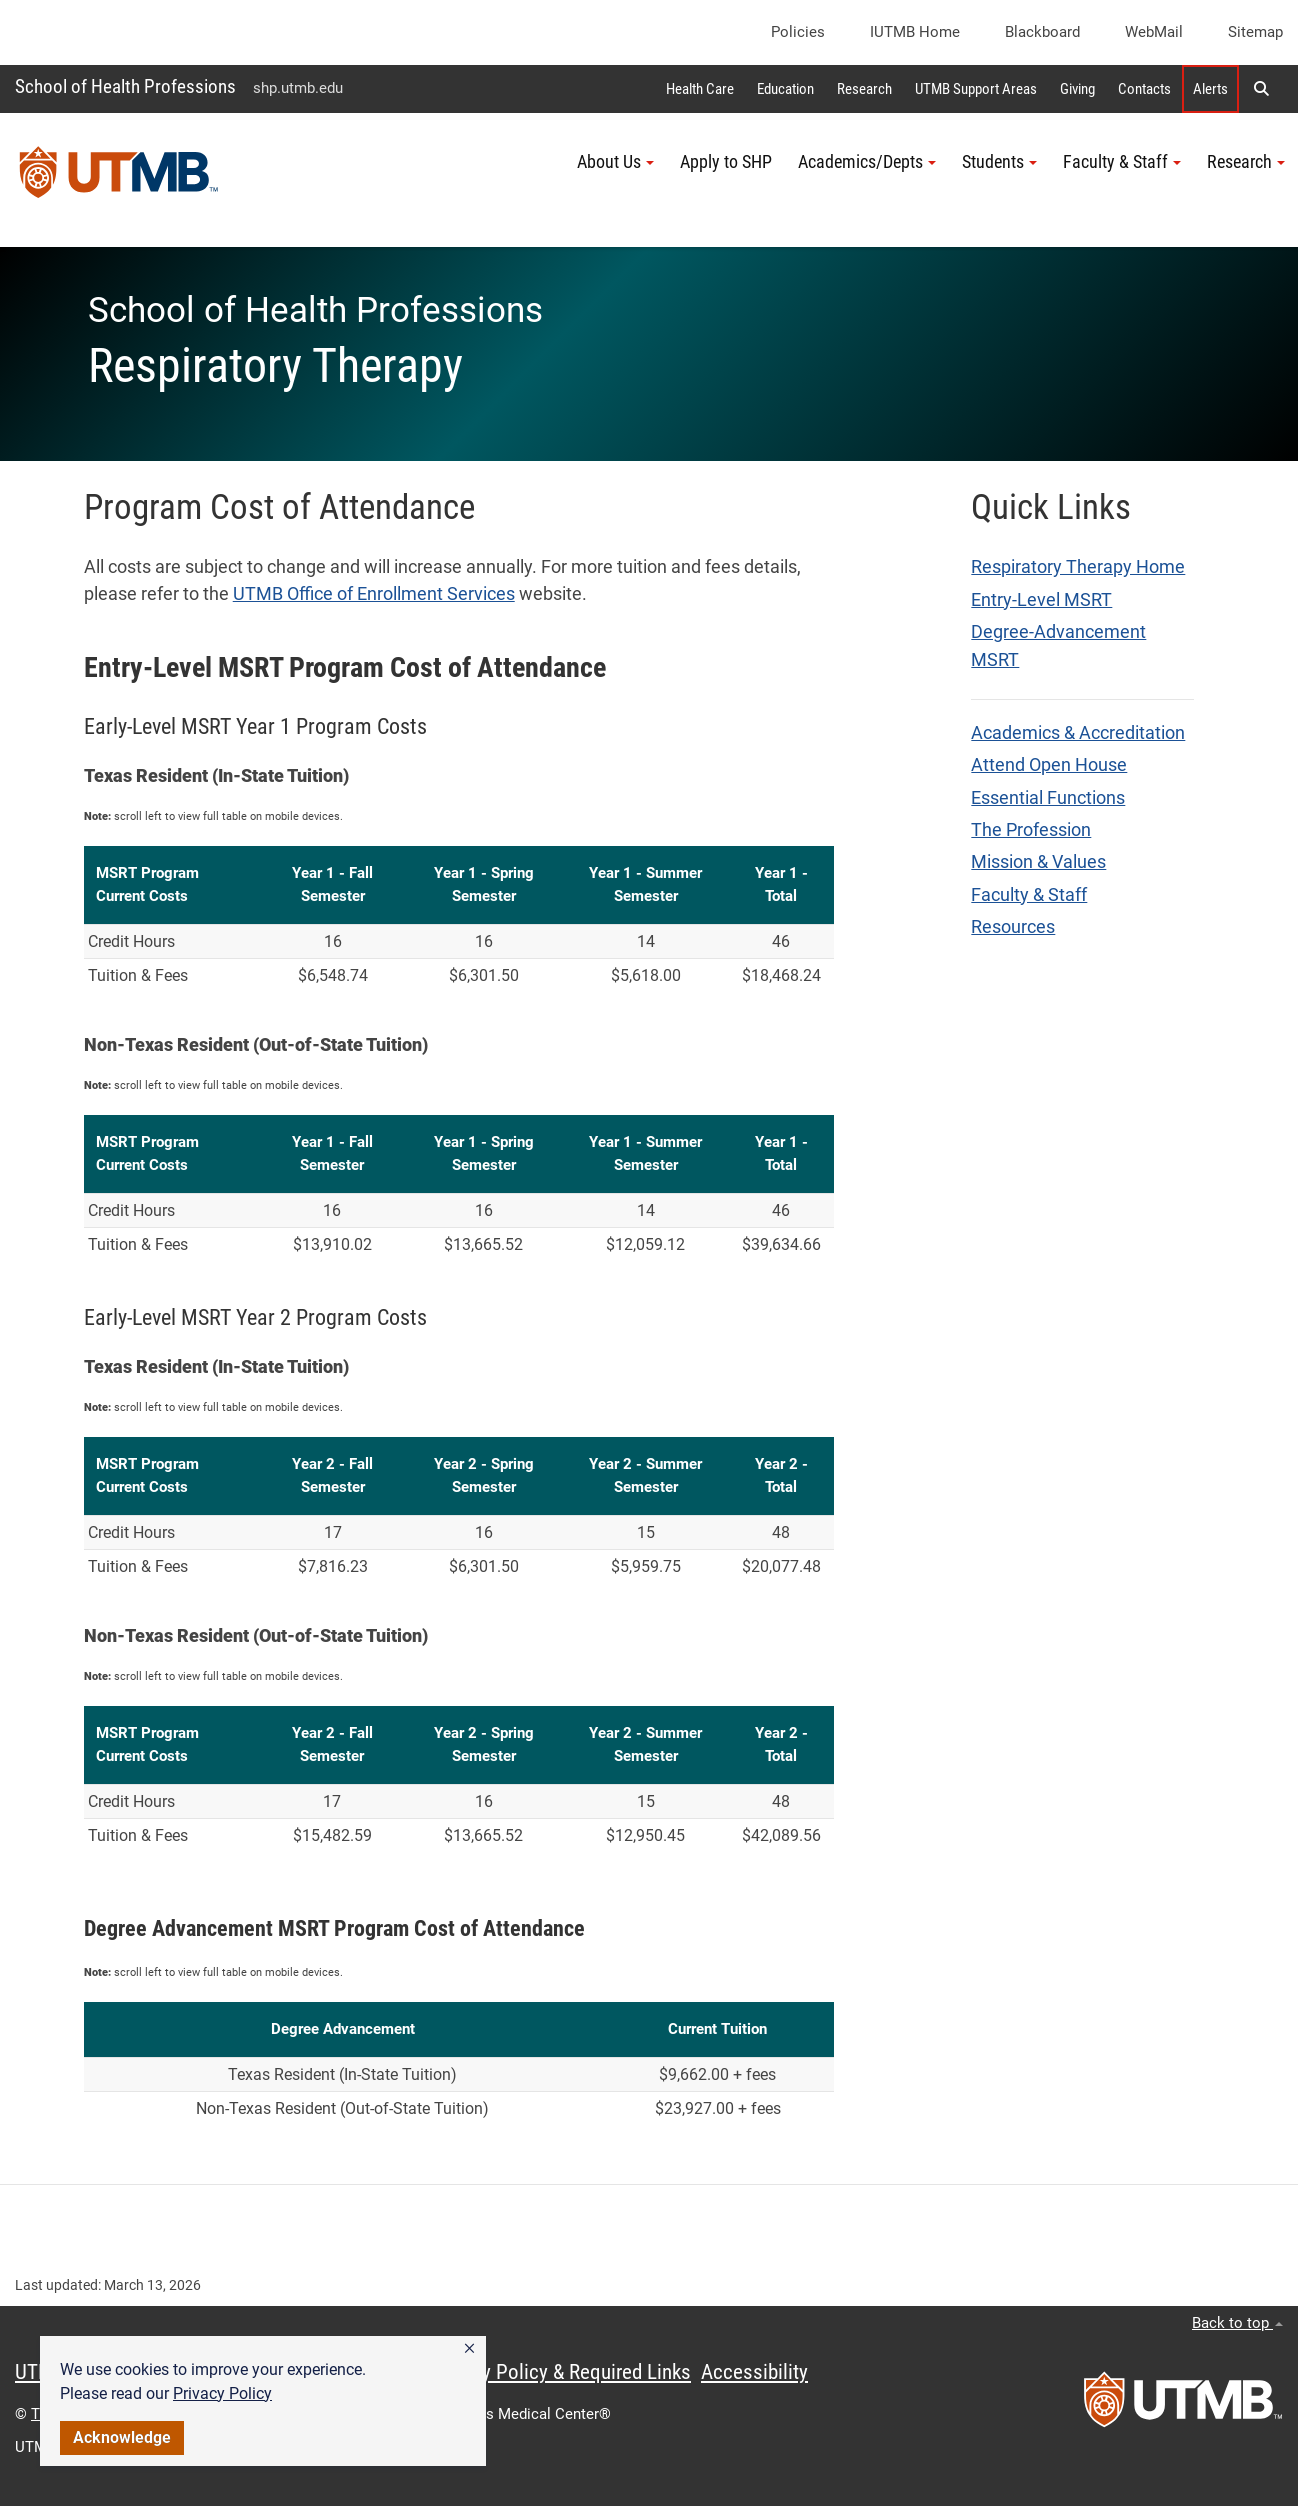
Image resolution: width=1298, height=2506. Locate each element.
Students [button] (999, 162)
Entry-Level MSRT (1041, 600)
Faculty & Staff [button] (1122, 162)
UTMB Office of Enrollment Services (374, 594)
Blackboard (1042, 32)
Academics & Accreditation (1078, 733)
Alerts (1210, 89)
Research (864, 89)
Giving (1077, 89)
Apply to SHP (726, 162)
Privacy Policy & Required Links (560, 2372)
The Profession (1031, 830)
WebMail (1154, 32)
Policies (798, 32)
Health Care (700, 89)
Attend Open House (1049, 765)
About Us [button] (615, 162)
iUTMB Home (915, 32)
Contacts (1144, 89)
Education (785, 89)
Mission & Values (1038, 862)
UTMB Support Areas (976, 89)
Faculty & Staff (1029, 895)
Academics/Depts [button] (867, 162)
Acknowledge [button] (122, 2437)
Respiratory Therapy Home (1078, 567)
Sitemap (1255, 32)
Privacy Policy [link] (222, 2393)
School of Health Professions (125, 86)
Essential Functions (1048, 798)
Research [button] (1246, 162)
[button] (469, 2349)
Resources (1013, 927)
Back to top (1237, 2323)
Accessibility (754, 2372)
